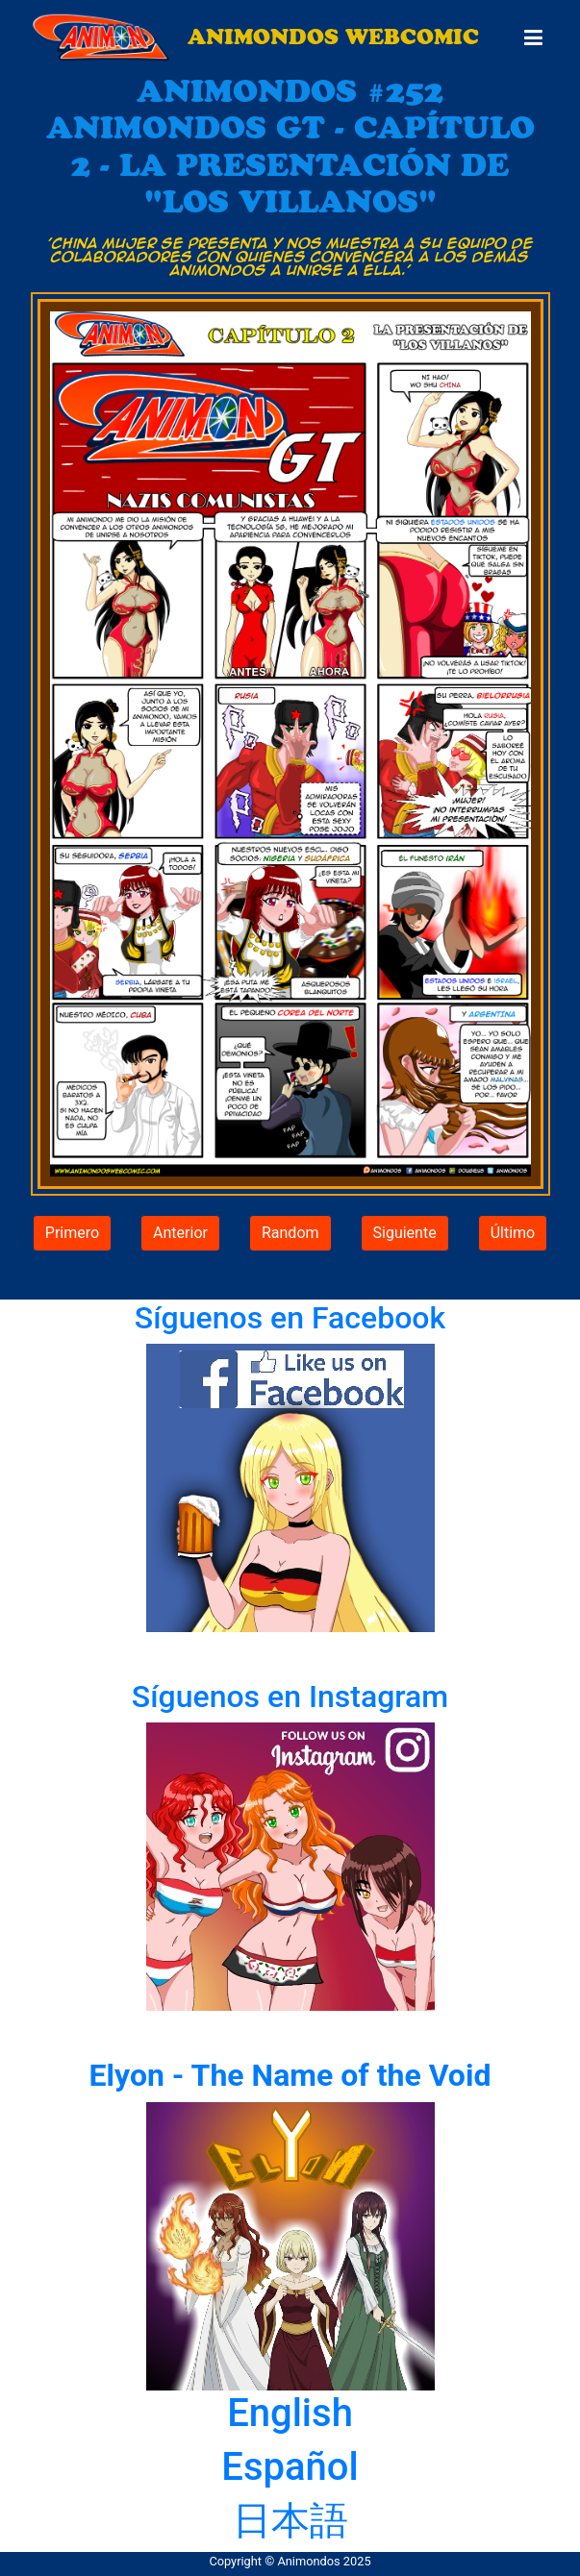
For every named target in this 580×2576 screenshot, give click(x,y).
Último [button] (513, 1233)
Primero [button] (72, 1233)
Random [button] (290, 1233)
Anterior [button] (180, 1233)
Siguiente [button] (405, 1233)
